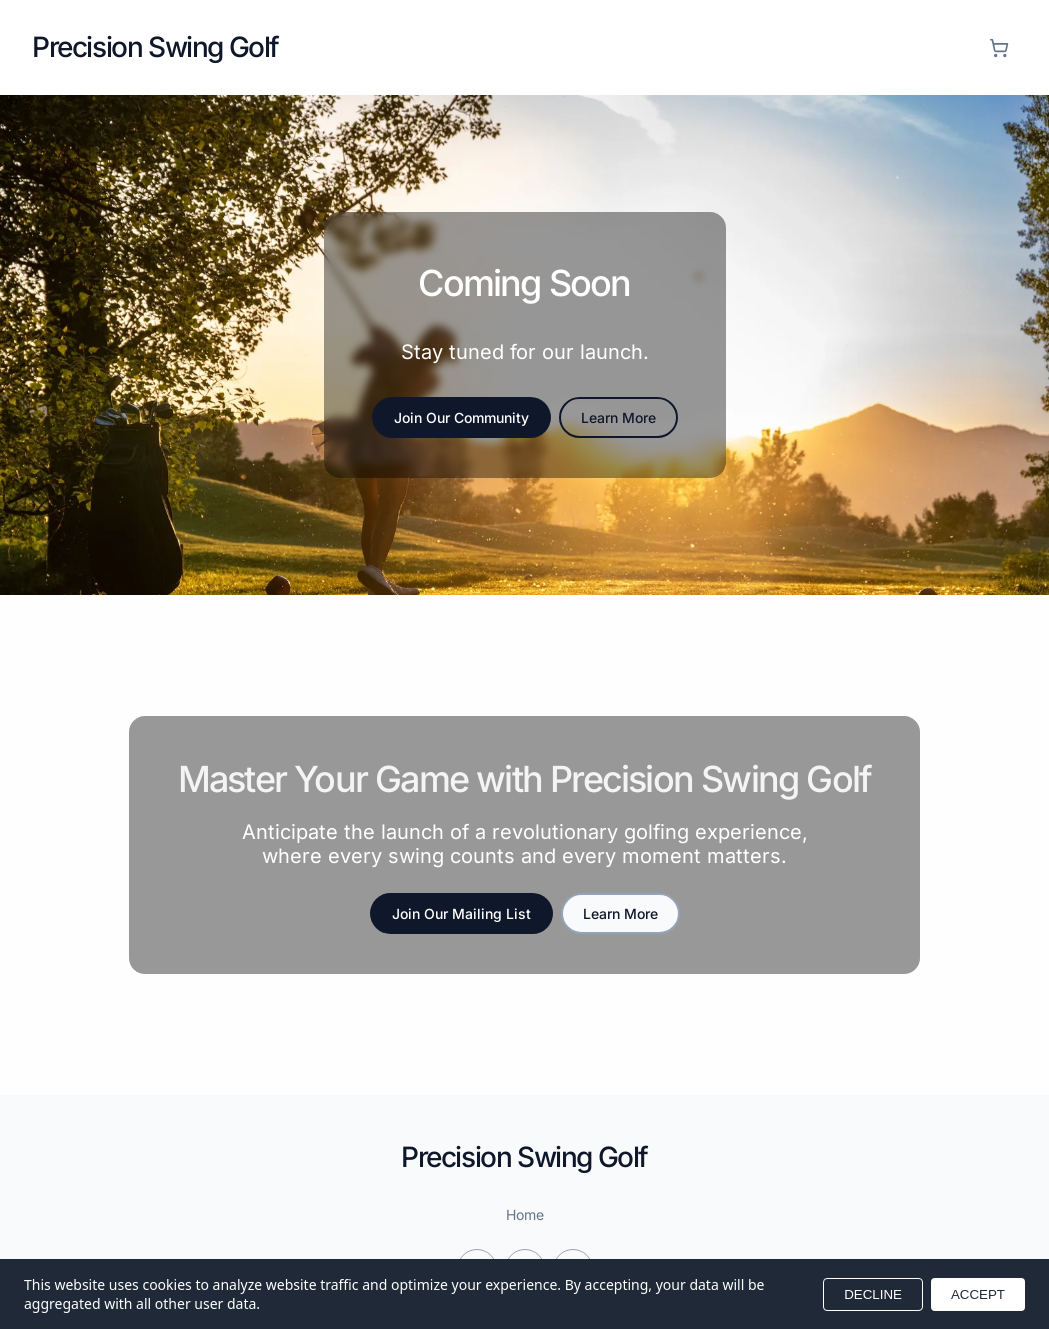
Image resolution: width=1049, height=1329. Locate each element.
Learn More (618, 417)
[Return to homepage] (155, 47)
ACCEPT (978, 1294)
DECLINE (873, 1294)
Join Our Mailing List (461, 913)
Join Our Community (461, 417)
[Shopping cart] (999, 48)
